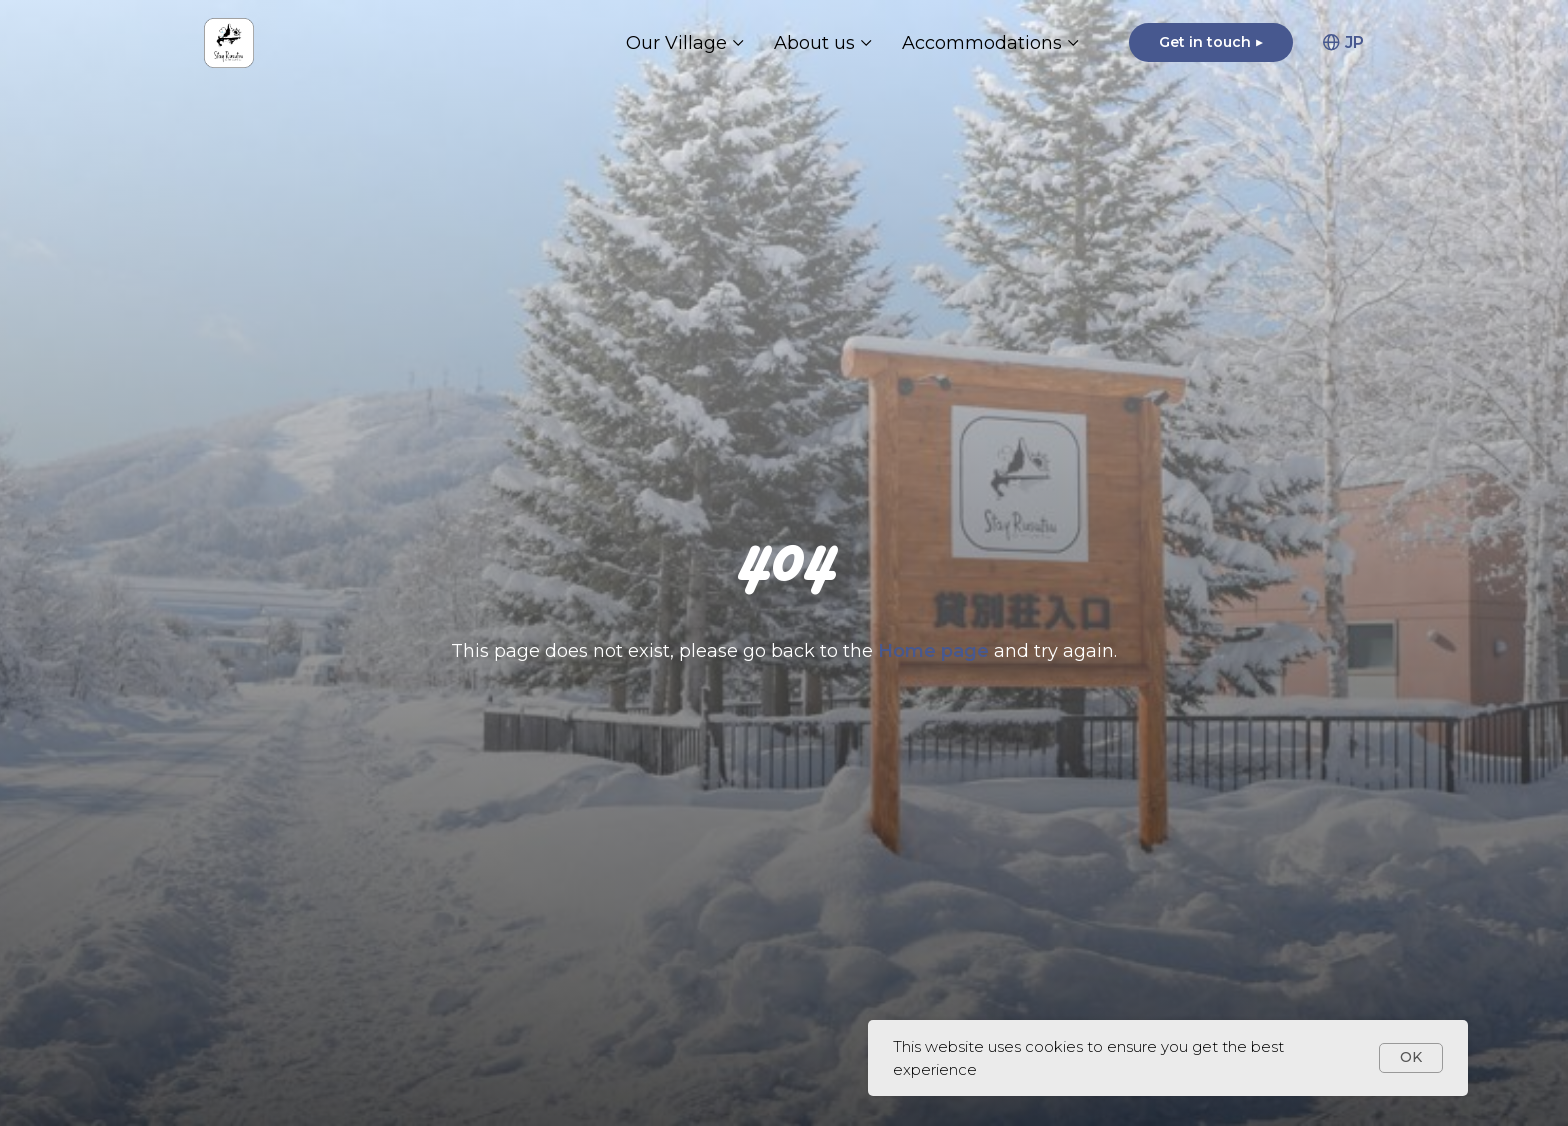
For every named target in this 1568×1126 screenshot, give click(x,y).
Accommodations (982, 43)
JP (1343, 42)
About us (814, 43)
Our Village (676, 43)
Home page (936, 651)
